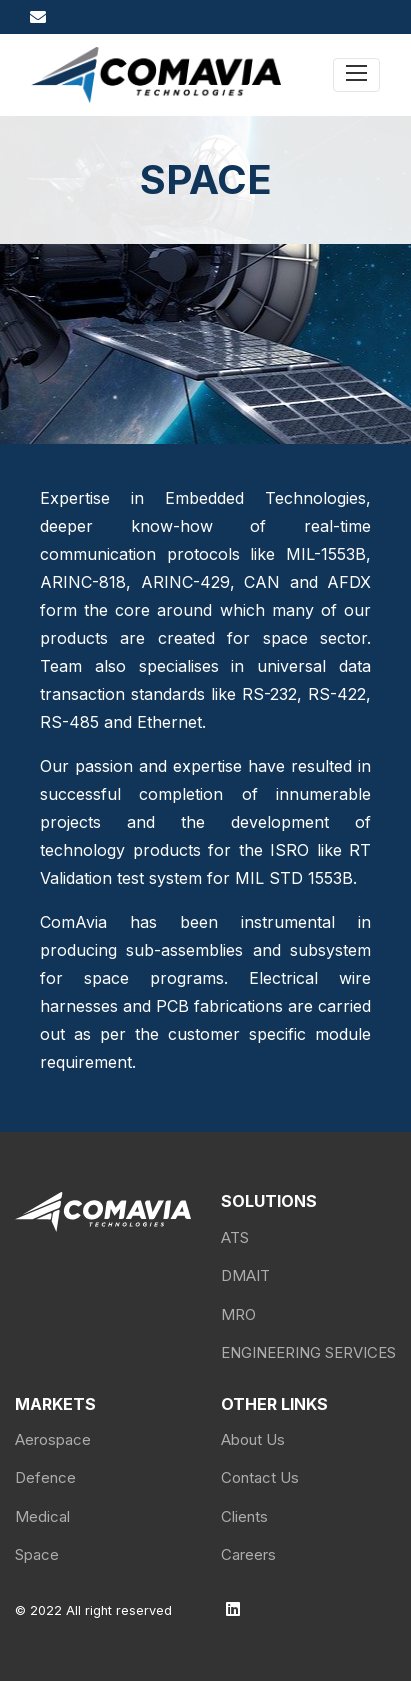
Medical (42, 1516)
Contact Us (260, 1477)
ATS (235, 1237)
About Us (253, 1439)
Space (37, 1554)
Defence (45, 1477)
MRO (238, 1314)
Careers (248, 1554)
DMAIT (245, 1275)
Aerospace (53, 1439)
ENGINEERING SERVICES (308, 1352)
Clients (244, 1516)
